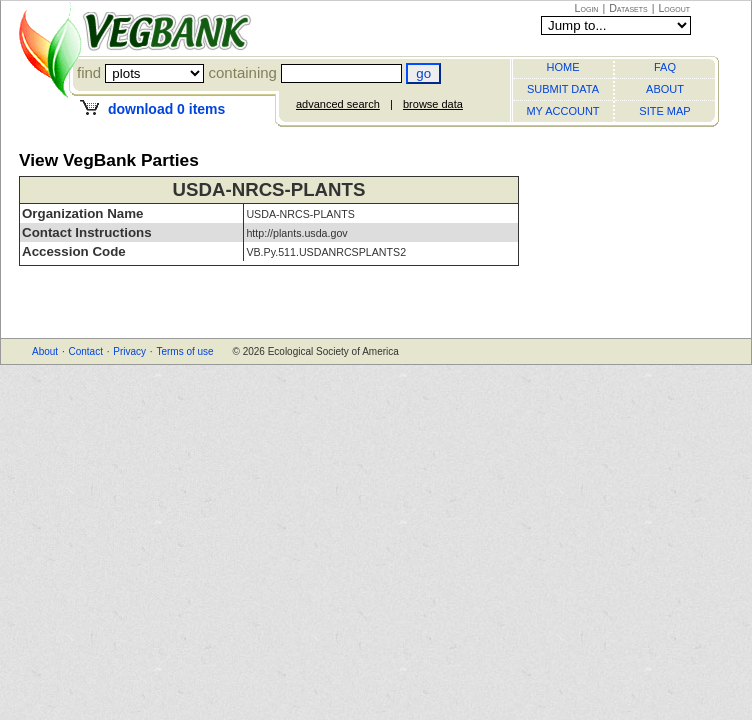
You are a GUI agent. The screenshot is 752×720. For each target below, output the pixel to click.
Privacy (129, 351)
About (45, 351)
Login (587, 8)
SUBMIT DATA (563, 89)
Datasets (628, 8)
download (166, 109)
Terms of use (184, 351)
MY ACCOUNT (562, 111)
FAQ (665, 67)
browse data (433, 104)
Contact (85, 351)
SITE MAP (664, 111)
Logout (674, 8)
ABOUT (665, 89)
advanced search (338, 104)
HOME (563, 67)
